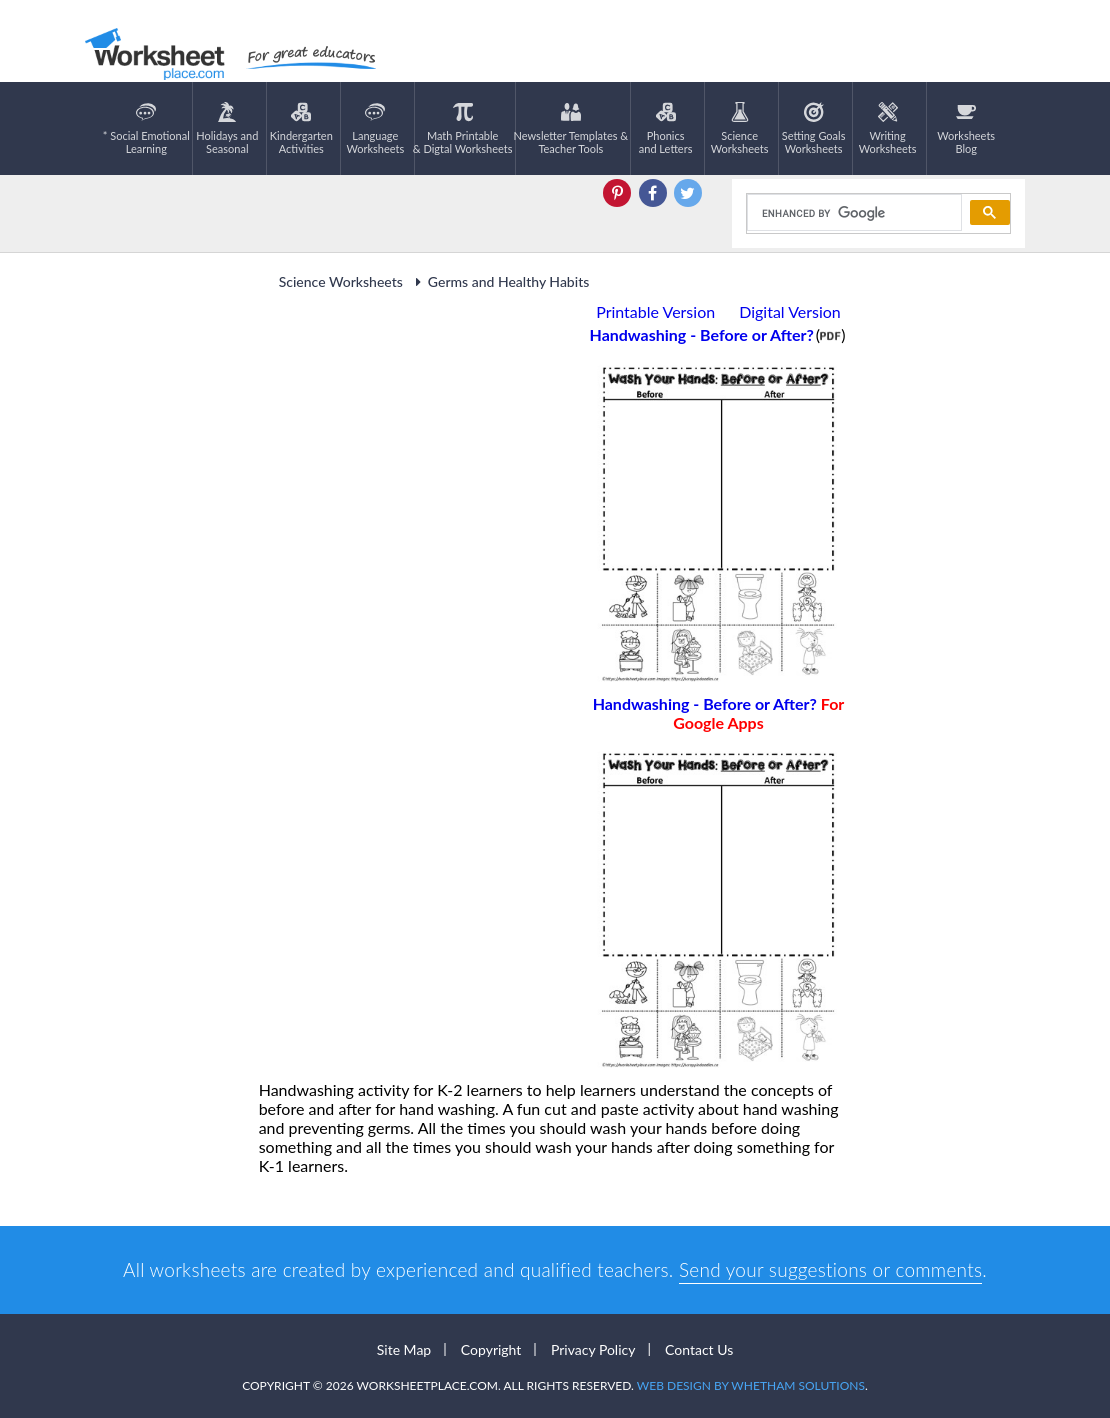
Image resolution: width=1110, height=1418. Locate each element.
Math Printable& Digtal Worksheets (463, 128)
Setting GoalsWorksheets (814, 128)
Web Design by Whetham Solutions (751, 1385)
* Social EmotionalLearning (146, 128)
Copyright (491, 1349)
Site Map (404, 1349)
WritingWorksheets (888, 128)
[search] (852, 213)
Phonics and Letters (666, 128)
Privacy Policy (593, 1349)
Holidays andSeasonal (227, 128)
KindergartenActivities (301, 128)
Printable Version (655, 311)
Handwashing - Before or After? (719, 713)
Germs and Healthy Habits (499, 281)
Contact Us (699, 1349)
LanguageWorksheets (375, 128)
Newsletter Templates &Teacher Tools (571, 128)
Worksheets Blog (966, 128)
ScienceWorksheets (740, 128)
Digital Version (790, 311)
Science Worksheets (341, 281)
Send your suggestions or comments (830, 1269)
